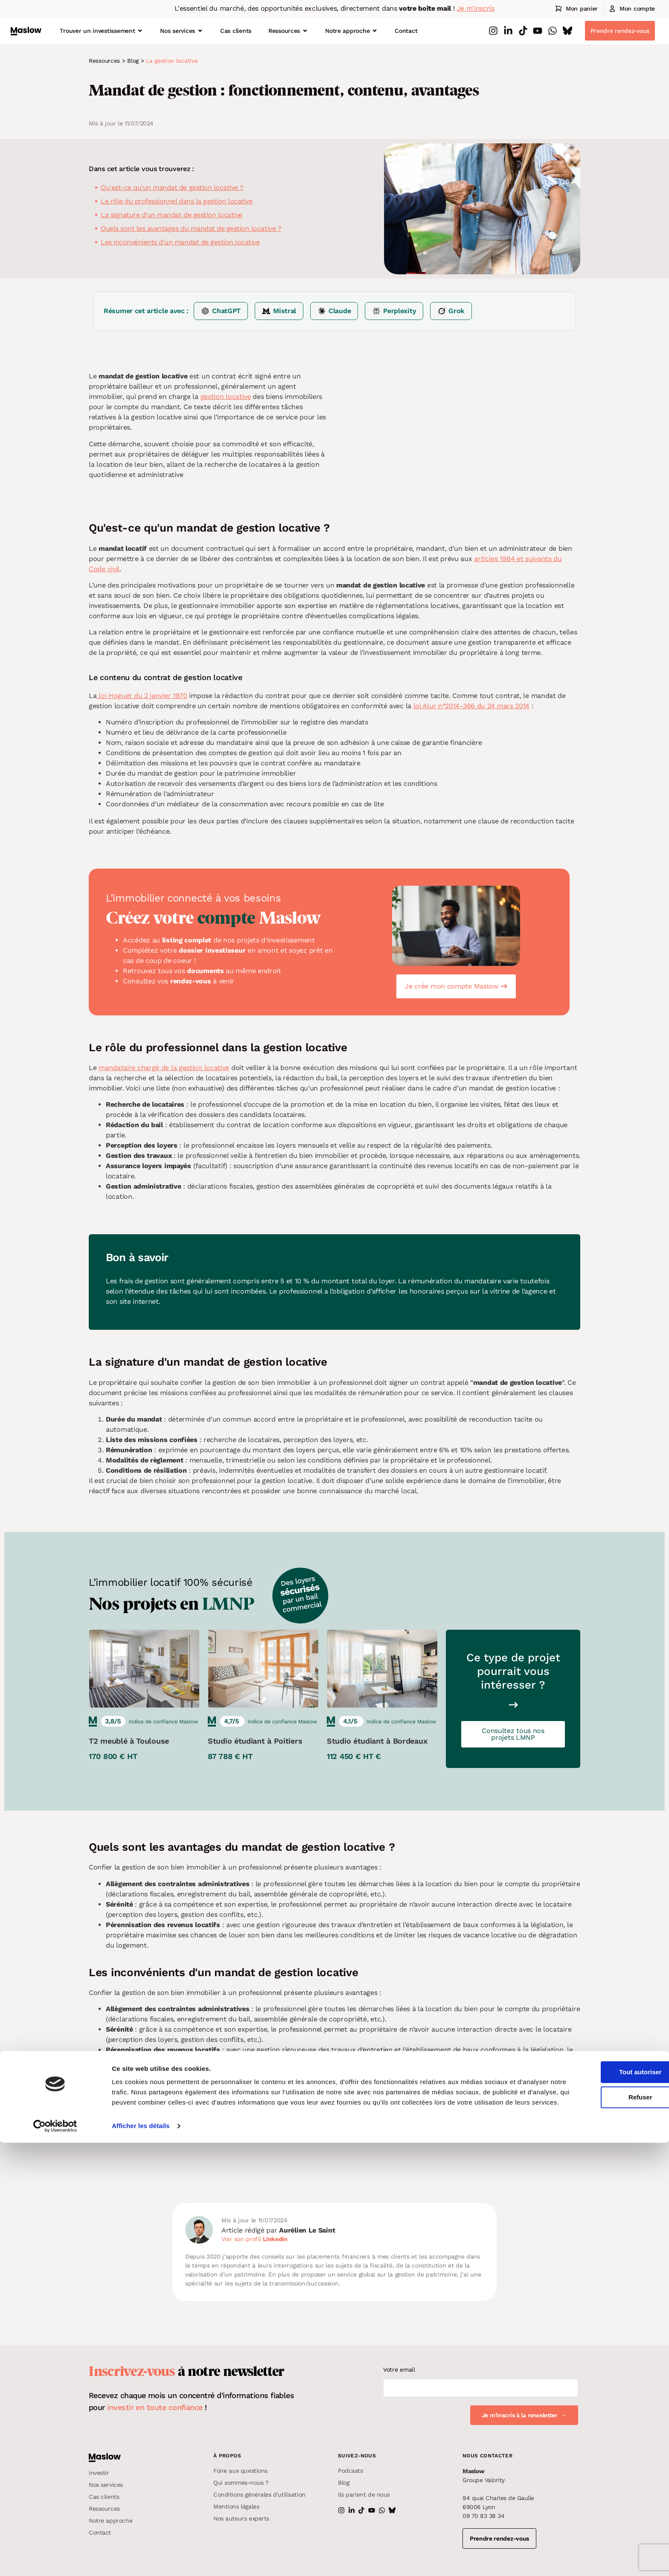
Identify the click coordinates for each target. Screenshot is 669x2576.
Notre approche (351, 30)
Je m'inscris (475, 8)
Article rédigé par (278, 2230)
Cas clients (235, 30)
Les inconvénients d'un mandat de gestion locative (180, 242)
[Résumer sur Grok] (451, 311)
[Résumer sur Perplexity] (394, 311)
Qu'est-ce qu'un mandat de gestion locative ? (172, 187)
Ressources (288, 30)
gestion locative (226, 397)
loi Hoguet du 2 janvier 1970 (141, 696)
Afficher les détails (140, 2559)
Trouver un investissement (101, 30)
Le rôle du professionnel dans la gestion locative (176, 201)
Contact (406, 30)
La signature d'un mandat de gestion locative (171, 215)
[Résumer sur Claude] (334, 311)
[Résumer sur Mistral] (279, 311)
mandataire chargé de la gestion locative (164, 1068)
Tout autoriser (597, 2495)
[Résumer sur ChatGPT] (221, 311)
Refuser (598, 2520)
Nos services (181, 30)
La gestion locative (172, 60)
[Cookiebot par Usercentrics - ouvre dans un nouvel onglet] (55, 2559)
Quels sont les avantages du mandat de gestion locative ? (191, 228)
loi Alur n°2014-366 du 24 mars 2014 (471, 706)
